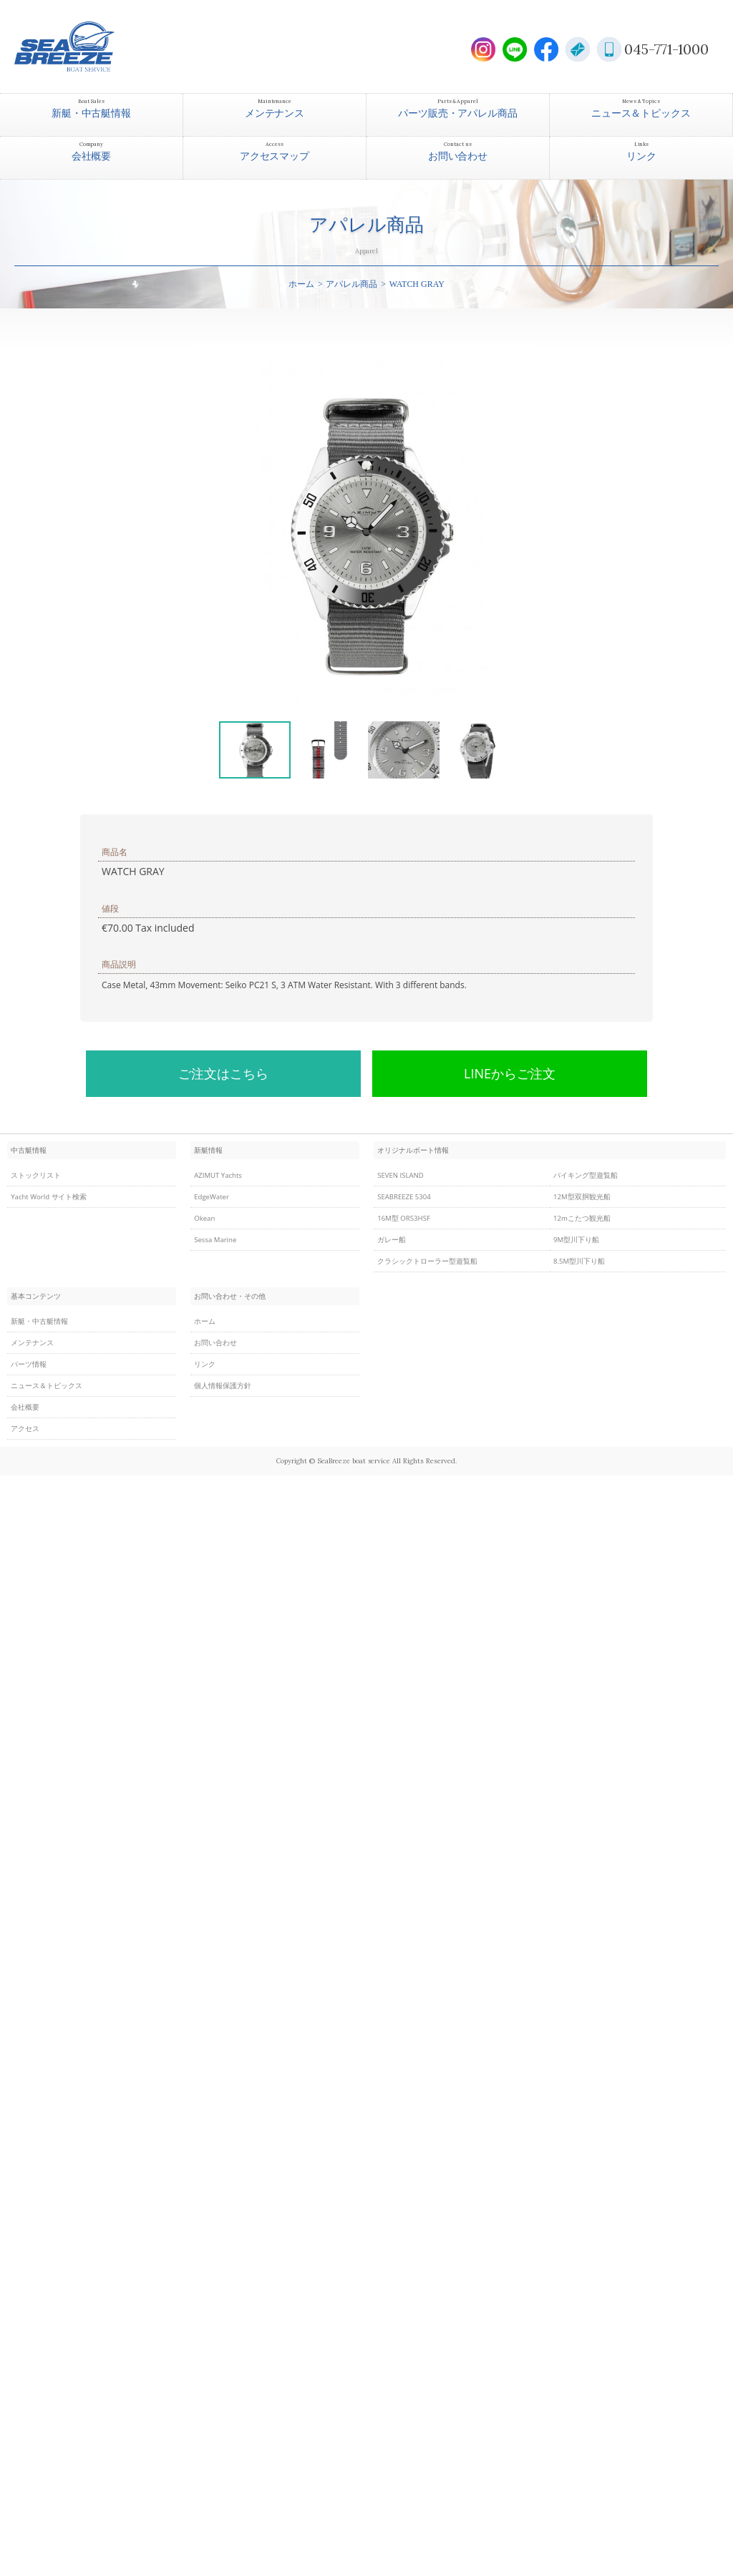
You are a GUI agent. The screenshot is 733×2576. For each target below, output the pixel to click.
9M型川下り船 (576, 1239)
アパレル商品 (351, 284)
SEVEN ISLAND (400, 1175)
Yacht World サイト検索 (49, 1196)
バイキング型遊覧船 (585, 1175)
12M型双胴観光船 (582, 1196)
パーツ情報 (29, 1364)
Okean (204, 1218)
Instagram (483, 49)
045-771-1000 (666, 49)
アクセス (25, 1428)
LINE (515, 49)
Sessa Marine (215, 1239)
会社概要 (25, 1407)
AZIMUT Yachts (218, 1175)
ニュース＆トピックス (46, 1385)
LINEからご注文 (509, 1073)
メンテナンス (32, 1342)
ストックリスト (36, 1175)
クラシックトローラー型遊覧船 (427, 1261)
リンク (204, 1364)
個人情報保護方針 (222, 1385)
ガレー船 (391, 1239)
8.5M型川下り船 (579, 1261)
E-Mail (577, 49)
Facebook (546, 49)
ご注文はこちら (223, 1073)
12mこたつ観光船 (582, 1218)
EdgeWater (211, 1196)
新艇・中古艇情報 (39, 1321)
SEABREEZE (89, 46)
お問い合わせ (215, 1342)
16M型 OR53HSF (403, 1218)
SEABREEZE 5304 (404, 1196)
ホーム (301, 284)
